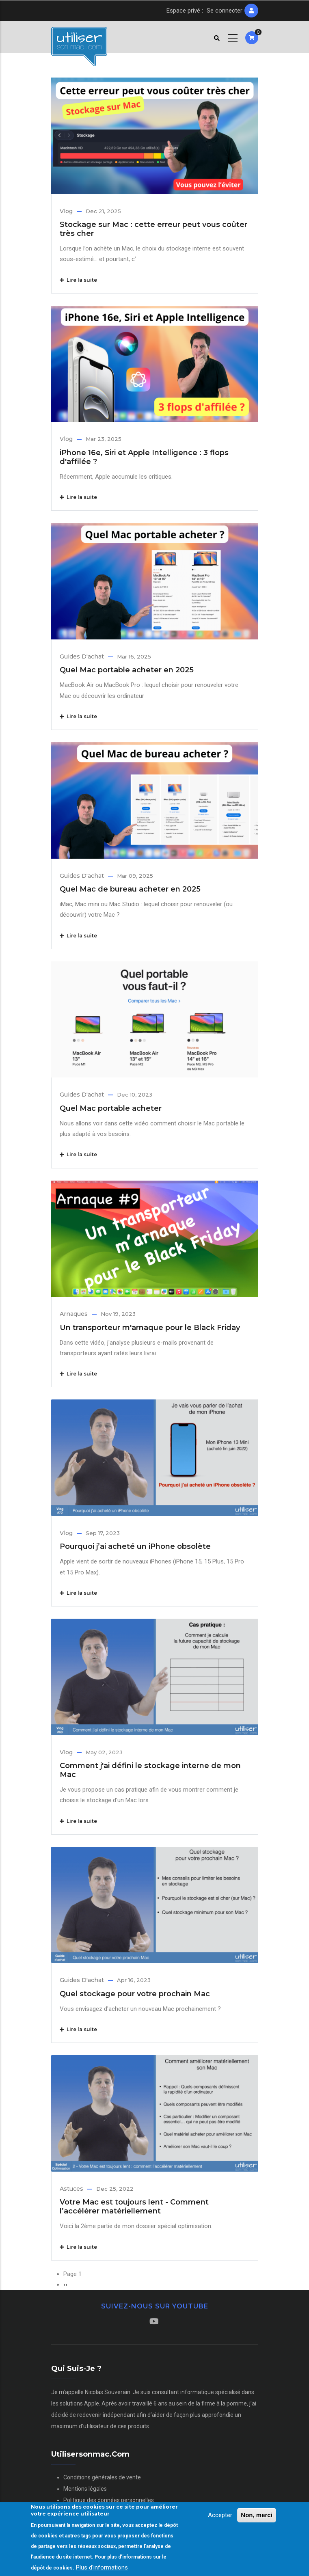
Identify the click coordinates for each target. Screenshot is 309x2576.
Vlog (66, 211)
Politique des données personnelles (108, 2500)
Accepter (220, 2515)
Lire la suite (78, 280)
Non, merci (256, 2514)
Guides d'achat (82, 656)
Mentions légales (85, 2488)
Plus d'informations (102, 2567)
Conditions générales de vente (102, 2477)
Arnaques (74, 1313)
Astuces (71, 2188)
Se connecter (224, 10)
